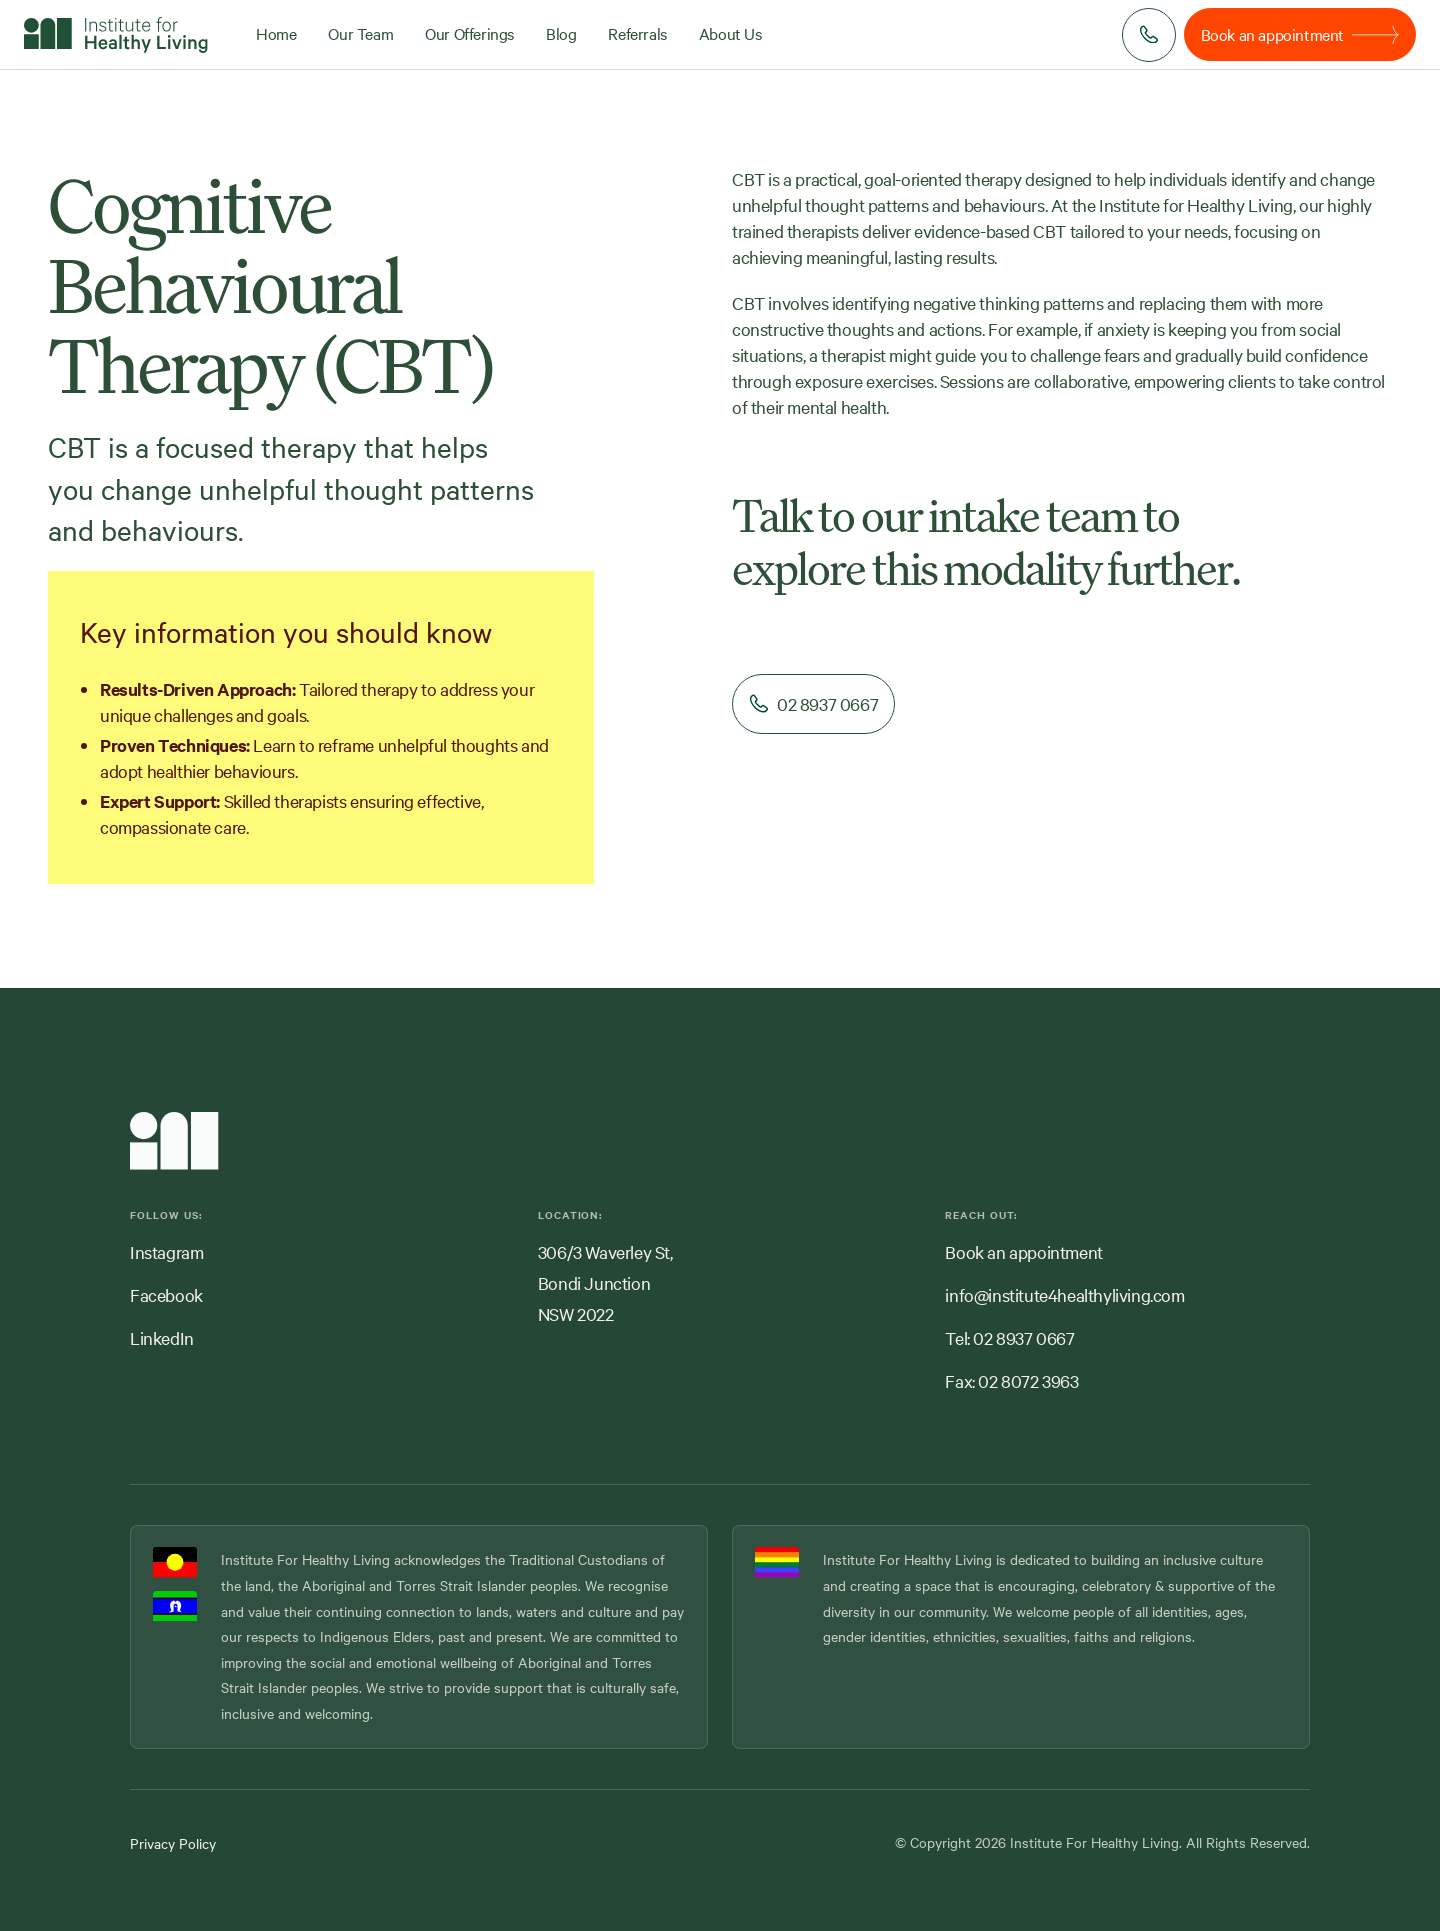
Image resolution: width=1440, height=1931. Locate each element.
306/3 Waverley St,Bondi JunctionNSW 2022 (605, 1282)
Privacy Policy (173, 1843)
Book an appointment (1023, 1251)
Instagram (166, 1251)
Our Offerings (469, 33)
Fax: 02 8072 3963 (1011, 1380)
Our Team (360, 33)
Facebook (166, 1294)
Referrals (637, 33)
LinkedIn (162, 1337)
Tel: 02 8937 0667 (1009, 1337)
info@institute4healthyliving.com (1064, 1294)
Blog (561, 33)
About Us (730, 33)
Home (276, 33)
